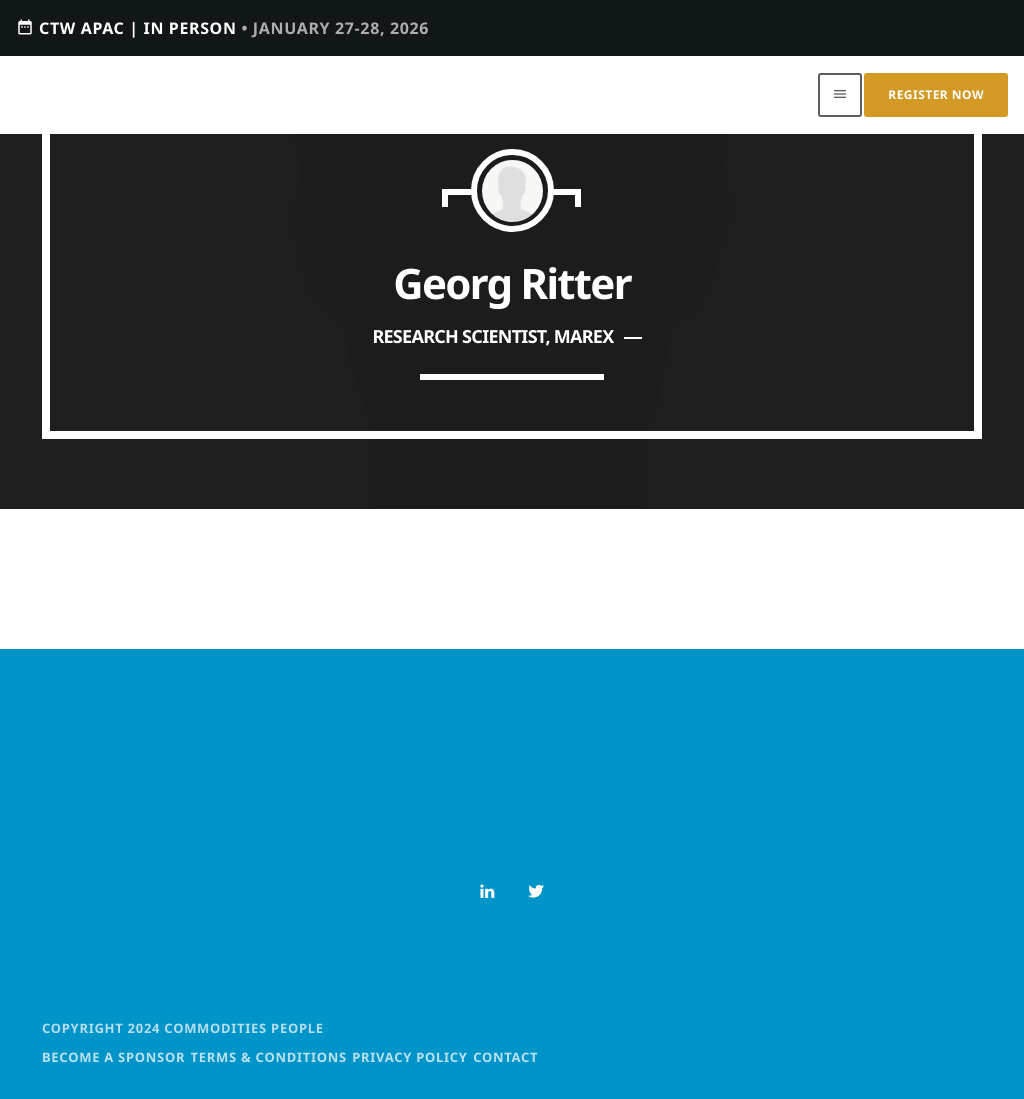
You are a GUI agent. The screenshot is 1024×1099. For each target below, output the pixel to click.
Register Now (936, 94)
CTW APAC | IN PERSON (222, 27)
